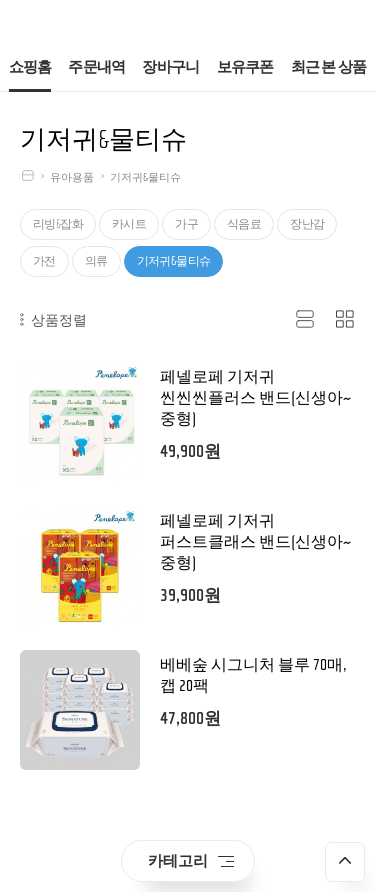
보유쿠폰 (245, 67)
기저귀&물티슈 (145, 177)
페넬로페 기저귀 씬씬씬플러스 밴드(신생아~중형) (255, 398)
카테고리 (191, 860)
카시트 (129, 224)
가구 (186, 224)
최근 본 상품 (329, 67)
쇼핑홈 (30, 67)
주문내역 (96, 67)
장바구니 (170, 67)
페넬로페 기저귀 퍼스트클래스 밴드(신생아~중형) (255, 542)
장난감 (307, 224)
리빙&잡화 (58, 224)
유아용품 (72, 177)
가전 (44, 261)
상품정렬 (53, 320)
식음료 (244, 224)
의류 (96, 261)
